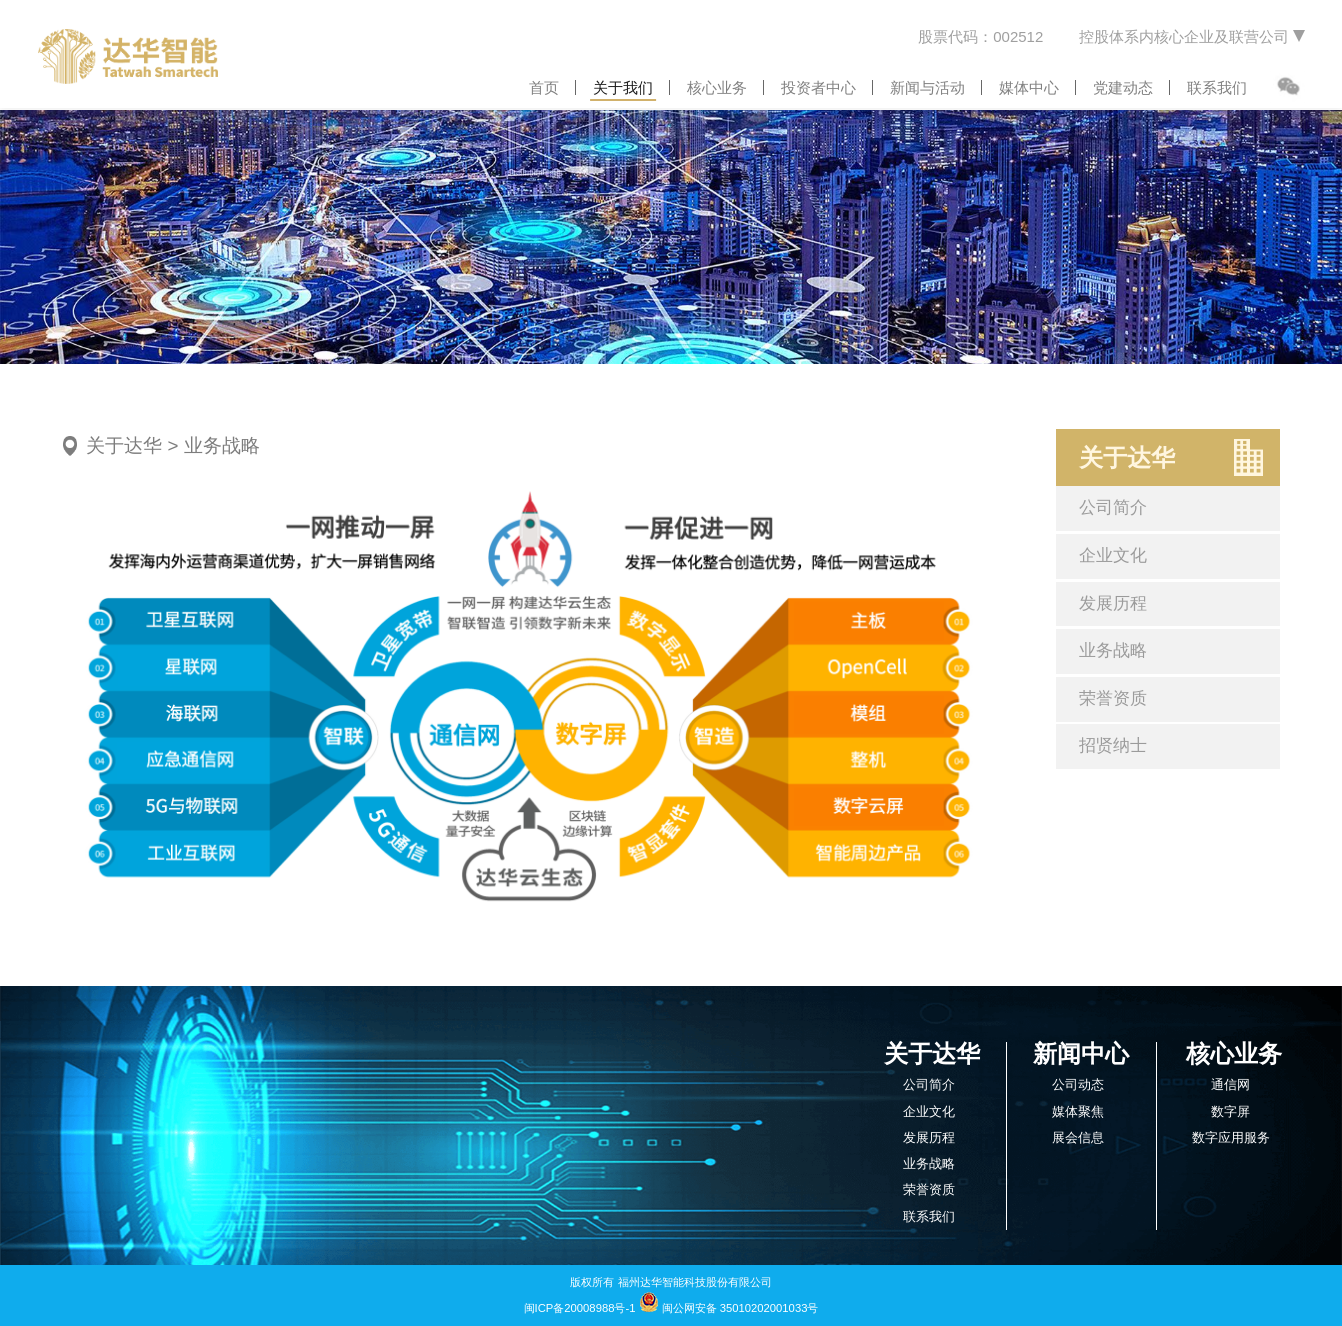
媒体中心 (1029, 87)
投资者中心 (818, 87)
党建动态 (1123, 87)
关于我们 (623, 87)
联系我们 (1217, 87)
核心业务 (717, 87)
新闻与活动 (927, 87)
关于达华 (124, 445)
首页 (544, 87)
